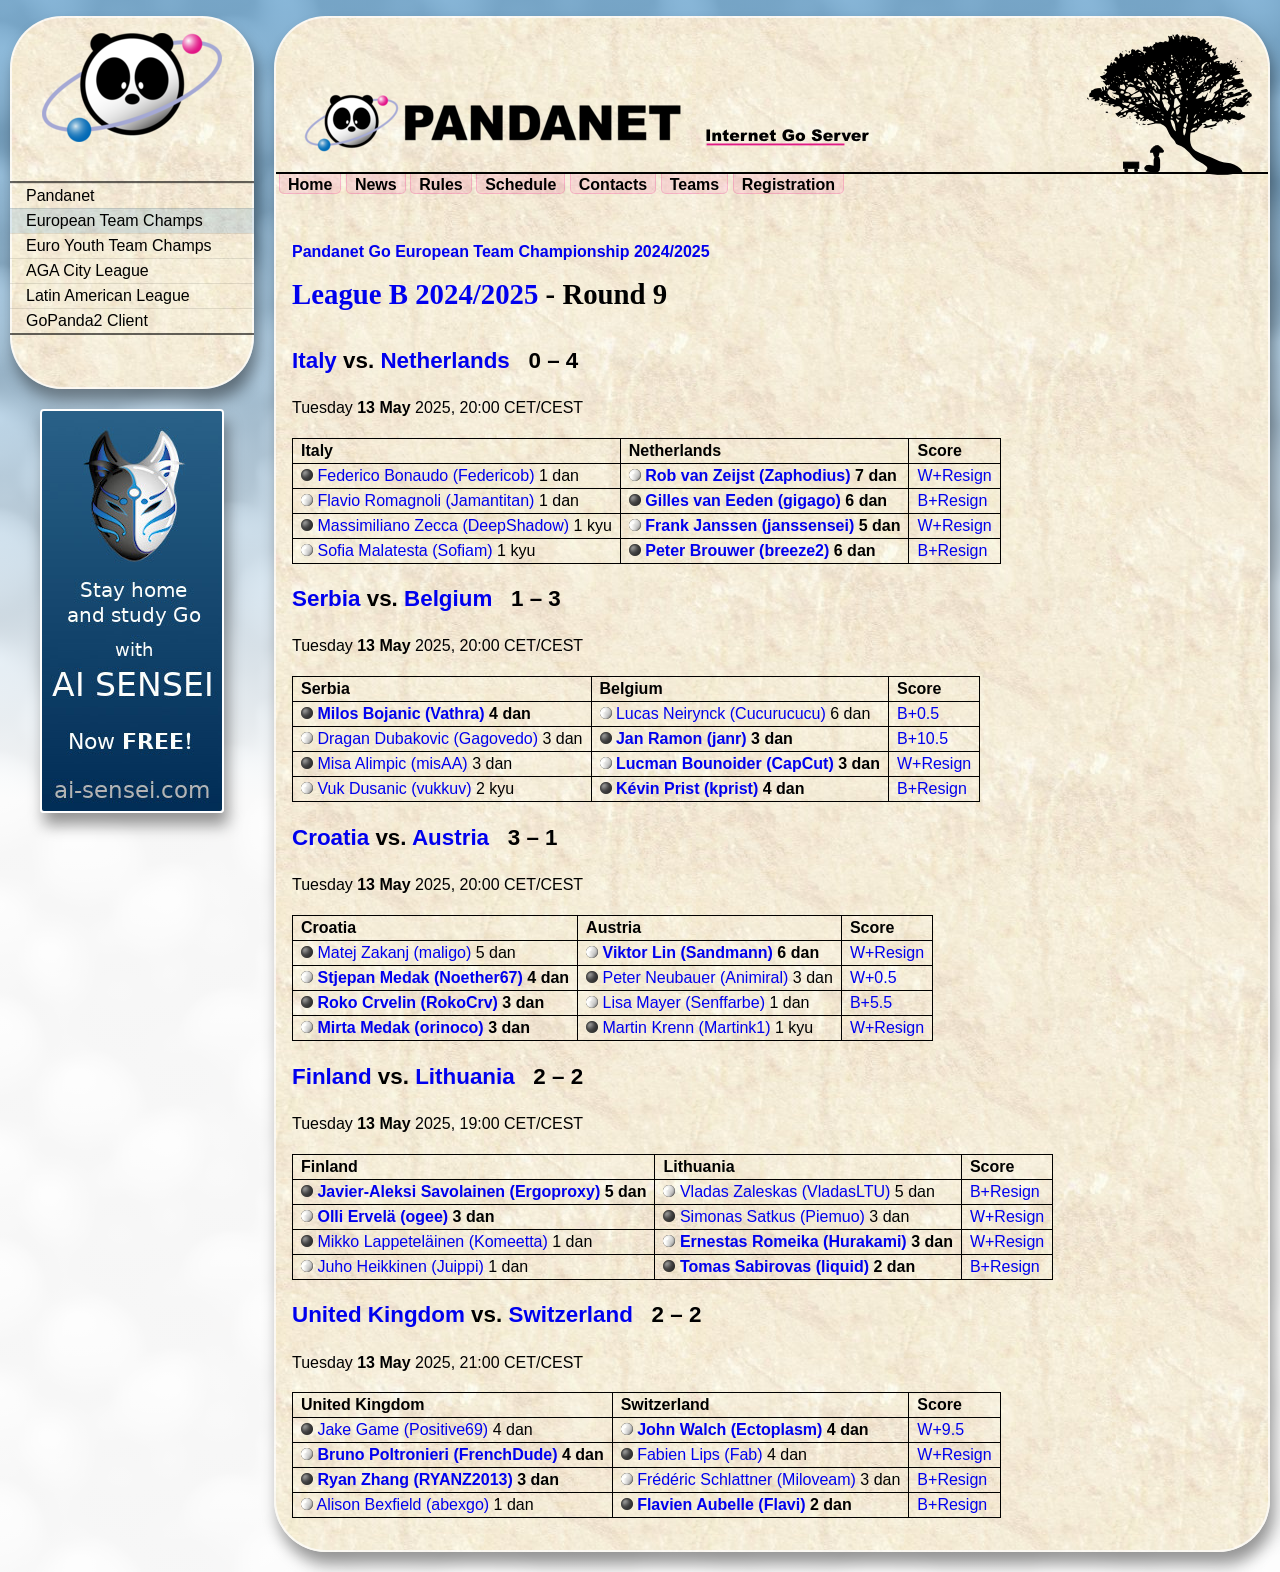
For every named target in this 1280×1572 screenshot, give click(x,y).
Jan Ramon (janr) (681, 738)
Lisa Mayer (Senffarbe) (684, 1002)
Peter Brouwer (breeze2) (737, 550)
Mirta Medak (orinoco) (400, 1027)
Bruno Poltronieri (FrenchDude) (437, 1454)
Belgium (448, 598)
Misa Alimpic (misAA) (392, 763)
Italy (314, 360)
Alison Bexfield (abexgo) (403, 1504)
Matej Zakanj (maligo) (394, 952)
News (376, 184)
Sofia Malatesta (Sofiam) (404, 550)
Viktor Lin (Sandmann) (688, 952)
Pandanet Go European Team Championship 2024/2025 (501, 251)
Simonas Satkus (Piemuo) (772, 1216)
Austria (450, 837)
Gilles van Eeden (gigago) (743, 500)
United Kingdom (378, 1314)
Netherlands (444, 360)
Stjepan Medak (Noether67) (419, 977)
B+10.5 (922, 738)
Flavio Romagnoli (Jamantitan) (425, 500)
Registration (788, 184)
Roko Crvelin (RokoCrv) (407, 1002)
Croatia (330, 837)
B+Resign (952, 500)
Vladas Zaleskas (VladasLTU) (785, 1191)
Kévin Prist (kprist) (687, 788)
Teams (695, 184)
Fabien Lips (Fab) (699, 1454)
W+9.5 (940, 1429)
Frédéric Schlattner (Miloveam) (746, 1479)
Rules (441, 184)
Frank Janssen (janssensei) (749, 525)
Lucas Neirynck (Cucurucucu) (721, 713)
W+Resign (954, 475)
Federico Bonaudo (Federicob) (425, 475)
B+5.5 (871, 1002)
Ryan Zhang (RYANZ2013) (414, 1479)
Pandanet (60, 195)
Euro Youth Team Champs (119, 245)
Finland (332, 1076)
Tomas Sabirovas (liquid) (774, 1266)
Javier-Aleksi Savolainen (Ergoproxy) (458, 1191)
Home (310, 184)
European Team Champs (114, 220)
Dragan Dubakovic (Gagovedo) (427, 738)
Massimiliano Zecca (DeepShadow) (443, 525)
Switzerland (570, 1314)
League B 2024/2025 (415, 294)
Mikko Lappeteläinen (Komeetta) (432, 1241)
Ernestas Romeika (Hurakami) (793, 1241)
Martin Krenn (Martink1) (687, 1027)
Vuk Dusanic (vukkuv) (394, 788)
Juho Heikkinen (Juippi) (400, 1266)
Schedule (520, 184)
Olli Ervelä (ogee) (382, 1216)
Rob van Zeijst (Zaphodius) (747, 475)
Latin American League (108, 295)
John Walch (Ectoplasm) (729, 1429)
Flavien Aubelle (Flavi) (721, 1504)
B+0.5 (918, 713)
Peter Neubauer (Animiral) (696, 977)
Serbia (326, 598)
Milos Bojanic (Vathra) (400, 713)
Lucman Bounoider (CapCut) (725, 763)
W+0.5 (873, 977)
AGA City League (87, 270)
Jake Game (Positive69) (402, 1429)
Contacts (613, 184)
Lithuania (465, 1076)
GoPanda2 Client (87, 320)
